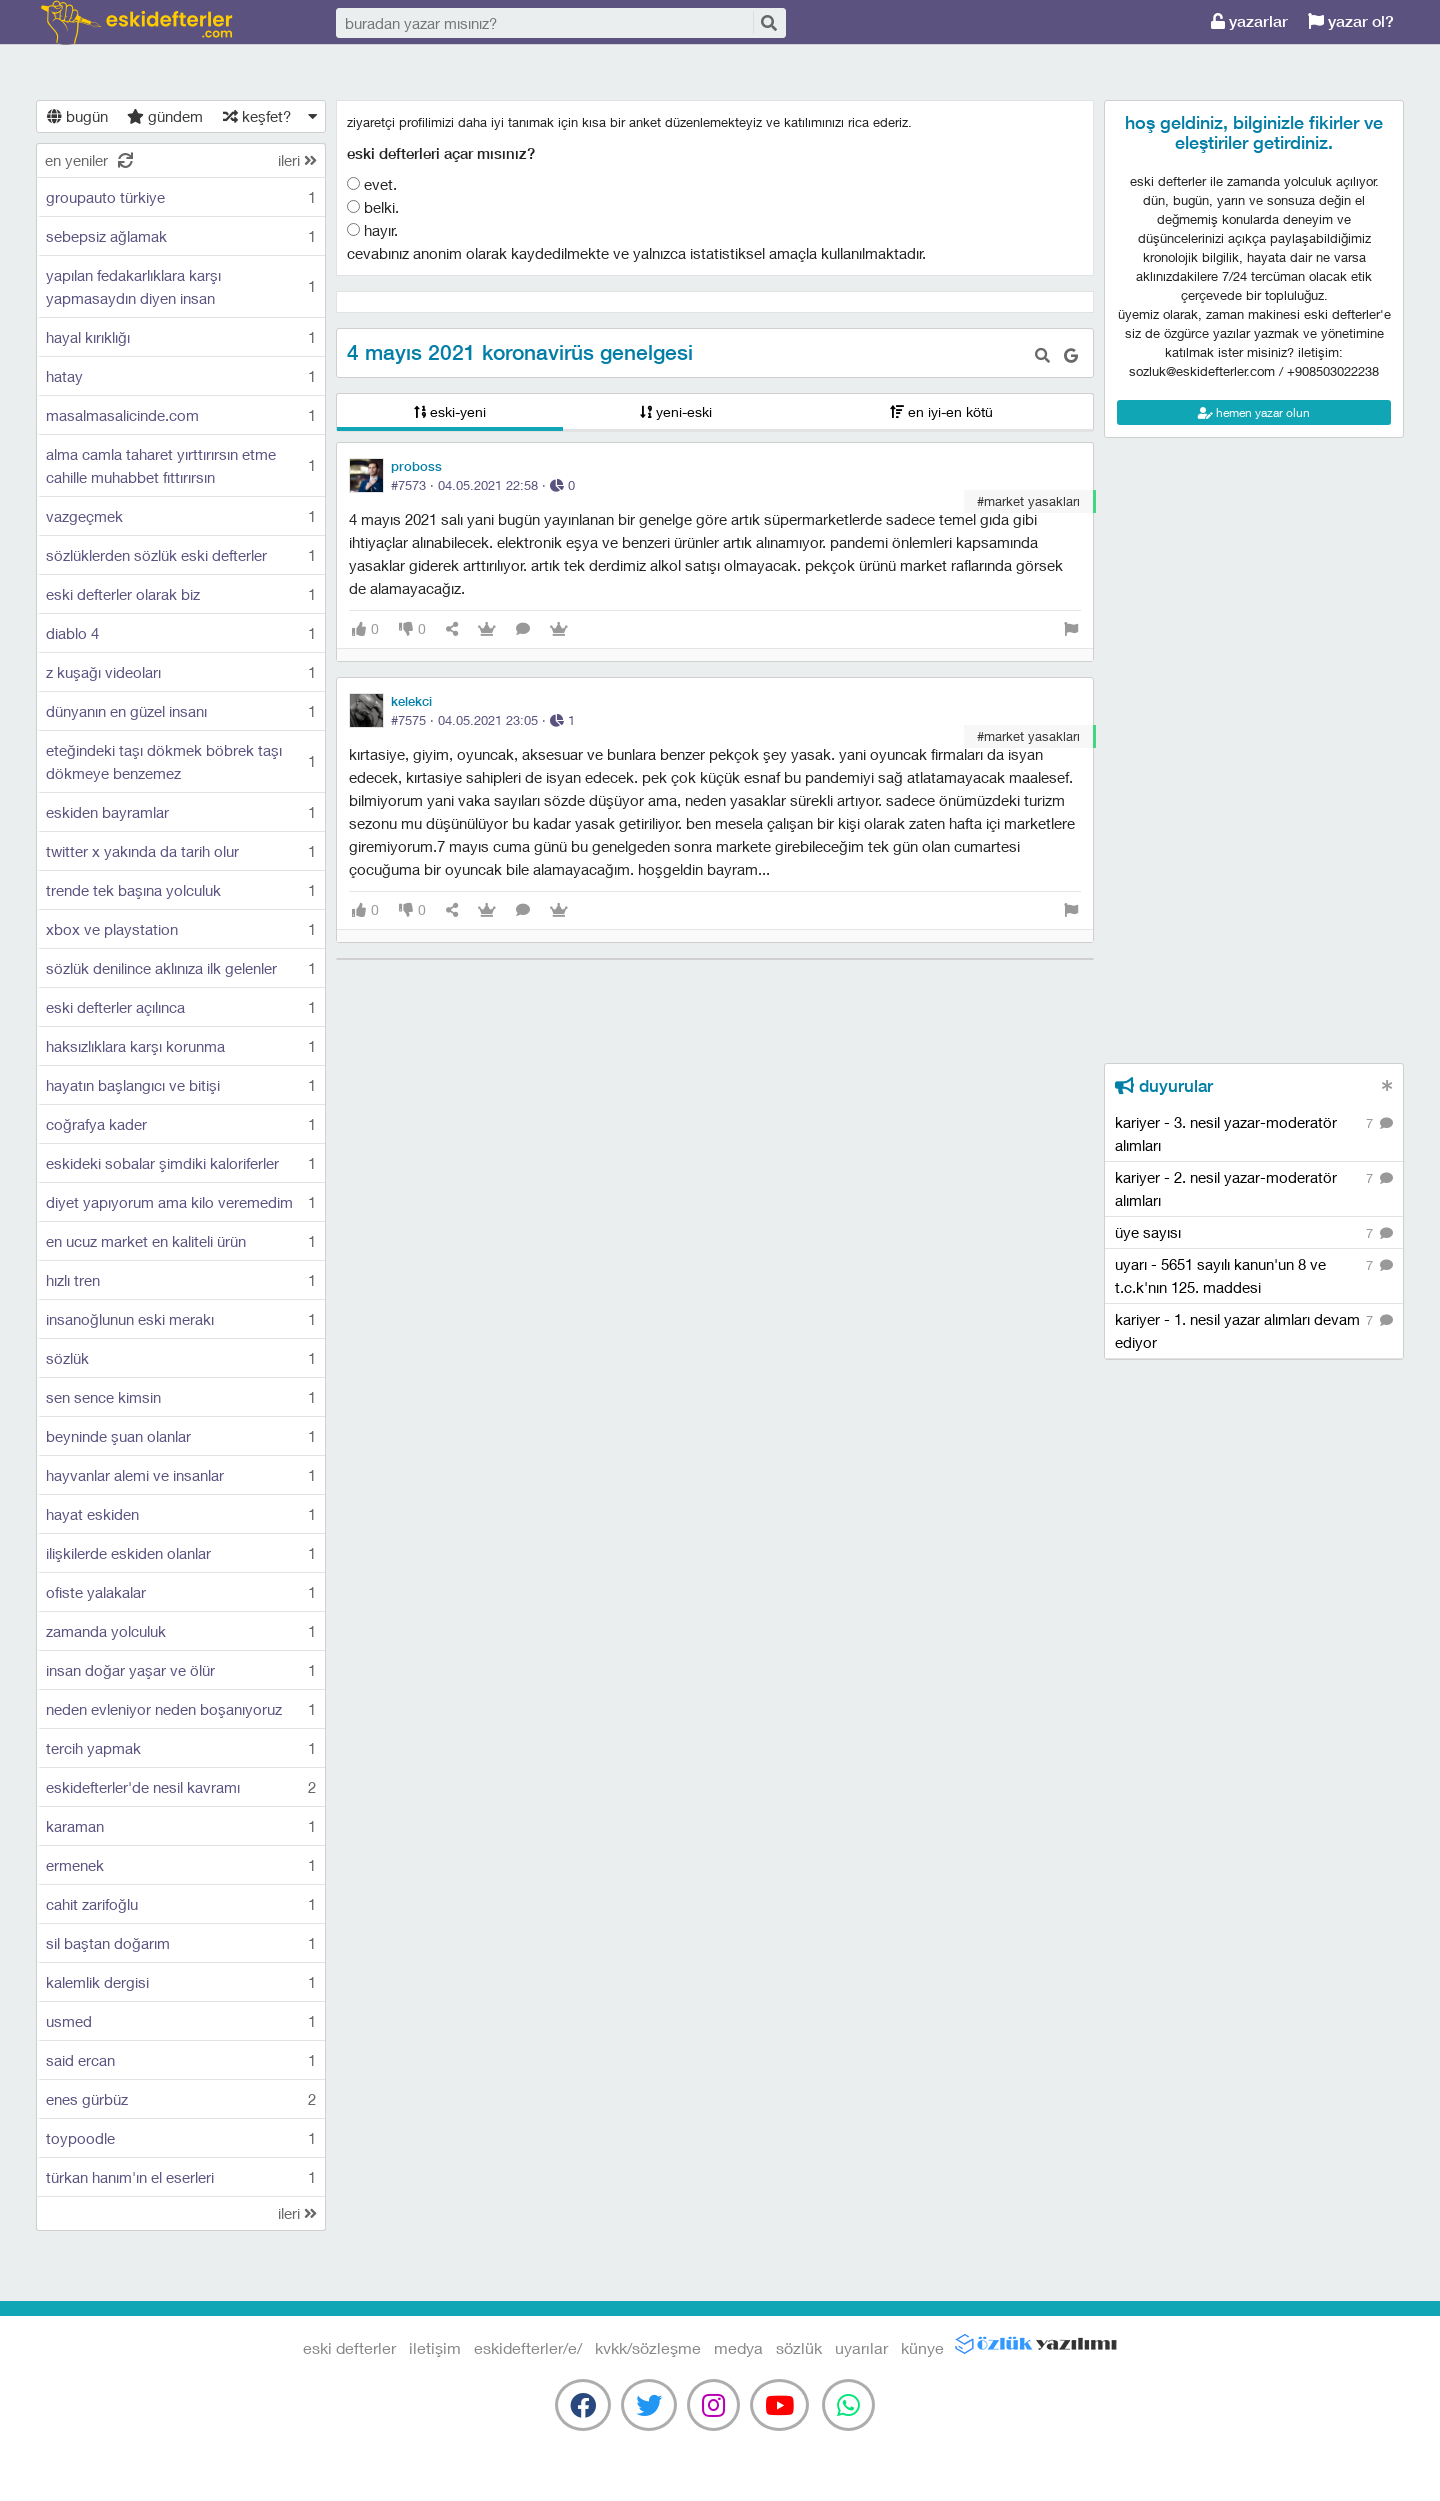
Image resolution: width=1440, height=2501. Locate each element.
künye (922, 2347)
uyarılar (861, 2347)
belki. (373, 207)
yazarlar (1249, 21)
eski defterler (136, 22)
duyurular (1164, 1086)
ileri (297, 160)
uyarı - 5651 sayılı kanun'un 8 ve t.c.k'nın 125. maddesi (1254, 1275)
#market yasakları (1028, 501)
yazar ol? (1351, 21)
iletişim (435, 2347)
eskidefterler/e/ (528, 2347)
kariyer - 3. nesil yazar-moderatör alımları (1254, 1133)
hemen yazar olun (1254, 412)
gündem (165, 116)
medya (738, 2347)
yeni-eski (676, 411)
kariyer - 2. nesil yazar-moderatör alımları (1254, 1188)
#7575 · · (483, 720)
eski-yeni (450, 411)
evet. (372, 184)
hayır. (372, 230)
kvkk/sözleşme (648, 2347)
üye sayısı (1254, 1233)
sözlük (799, 2347)
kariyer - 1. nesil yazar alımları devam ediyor (1254, 1330)
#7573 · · (483, 485)
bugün (77, 116)
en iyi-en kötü (941, 411)
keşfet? (257, 116)
